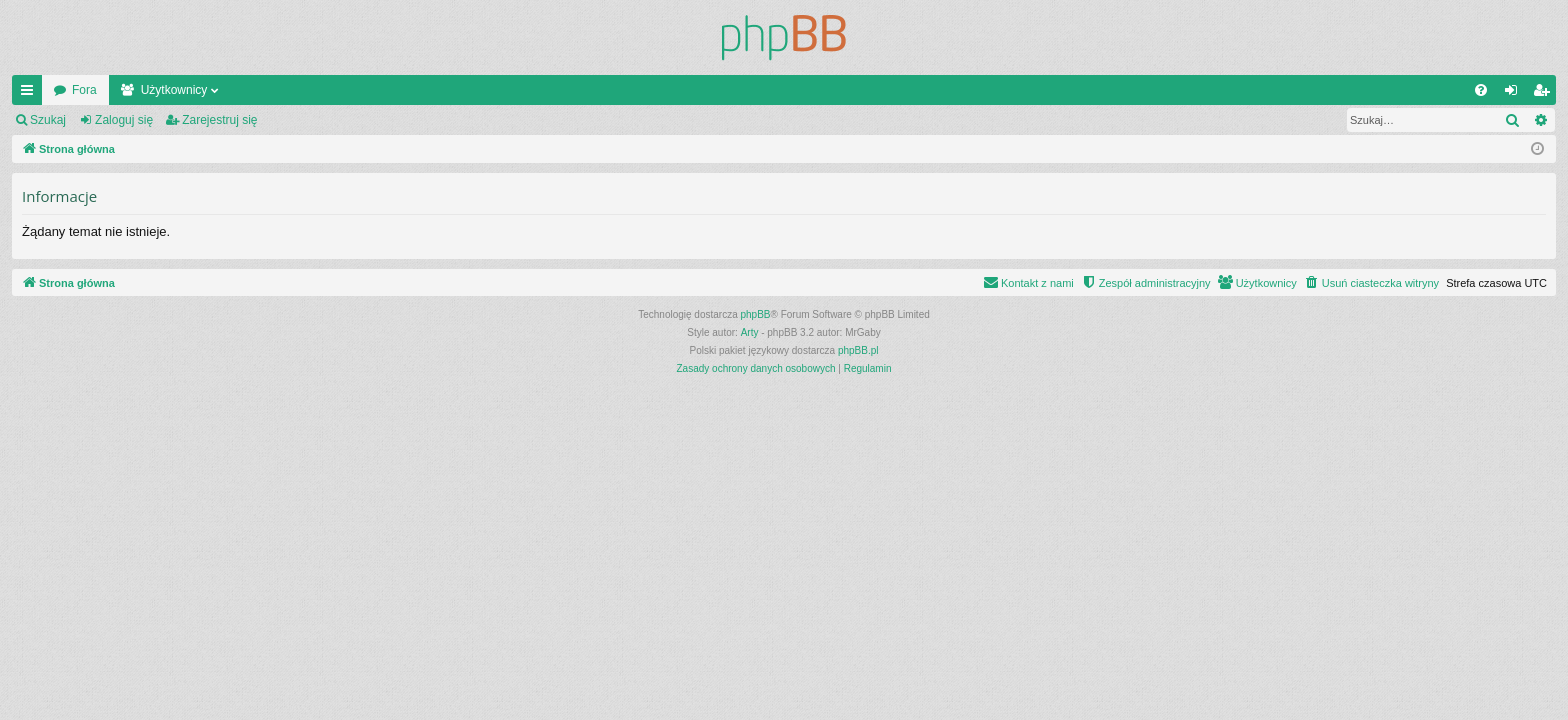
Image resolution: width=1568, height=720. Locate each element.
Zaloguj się (124, 120)
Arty (750, 332)
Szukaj (48, 120)
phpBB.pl (858, 350)
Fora (84, 90)
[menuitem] (1481, 90)
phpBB (756, 314)
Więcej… (31, 94)
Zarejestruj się (219, 120)
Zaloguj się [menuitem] (1515, 94)
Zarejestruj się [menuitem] (1545, 94)
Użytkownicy (174, 90)
